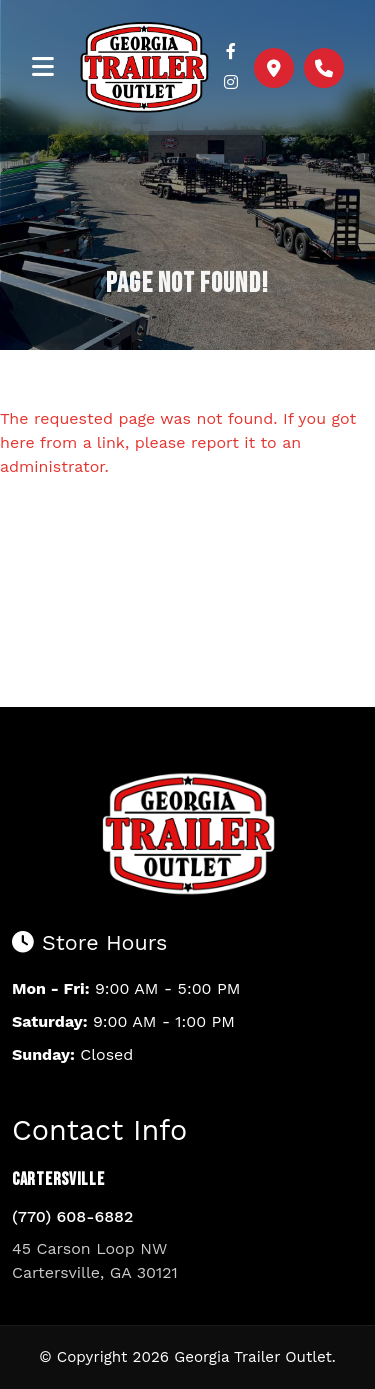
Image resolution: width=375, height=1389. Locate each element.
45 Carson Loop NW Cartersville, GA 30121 (95, 1260)
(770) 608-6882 (72, 1216)
